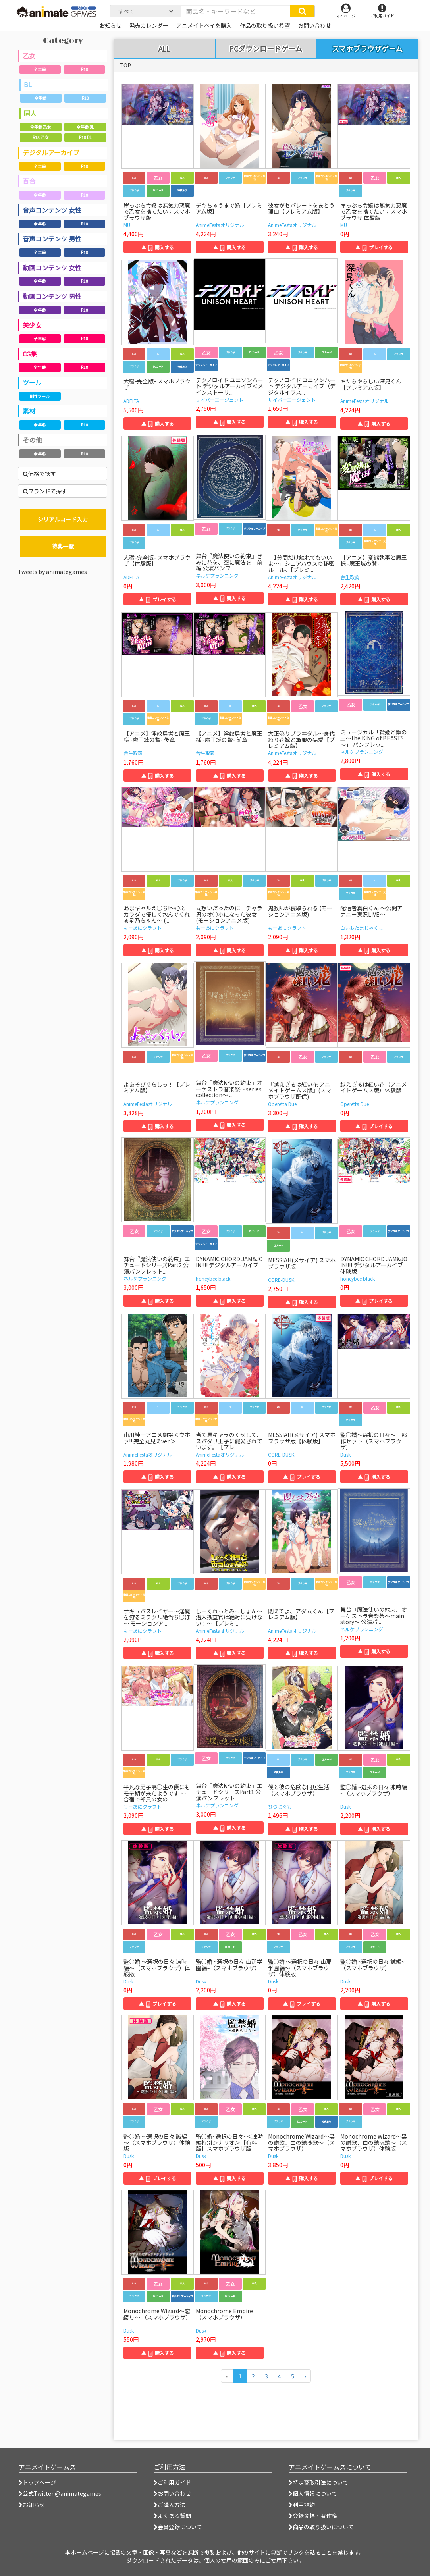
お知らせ (32, 2505)
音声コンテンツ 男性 (52, 238)
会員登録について (178, 2527)
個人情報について (313, 2493)
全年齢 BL (85, 127)
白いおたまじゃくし (361, 927)
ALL (164, 49)
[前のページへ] (227, 2376)
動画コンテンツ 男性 (52, 296)
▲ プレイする (374, 247)
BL (28, 84)
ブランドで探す (45, 491)
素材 (29, 411)
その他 (32, 440)
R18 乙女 (40, 137)
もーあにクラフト (142, 927)
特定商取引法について (318, 2482)
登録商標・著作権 (313, 2516)
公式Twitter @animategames (62, 2493)
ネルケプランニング (217, 575)
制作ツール (40, 396)
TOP (125, 65)
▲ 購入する (157, 247)
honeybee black (213, 1278)
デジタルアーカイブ (51, 152)
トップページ (37, 2482)
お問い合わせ (172, 2493)
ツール (32, 382)
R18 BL (85, 137)
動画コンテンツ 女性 (52, 267)
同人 (30, 113)
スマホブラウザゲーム (367, 48)
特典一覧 (63, 546)
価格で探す (39, 474)
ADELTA (131, 400)
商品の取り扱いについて (321, 2527)
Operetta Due (282, 1103)
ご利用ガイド (172, 2482)
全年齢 (40, 69)
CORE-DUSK (281, 1279)
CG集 (30, 353)
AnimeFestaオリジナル (220, 225)
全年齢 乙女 (40, 127)
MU (126, 225)
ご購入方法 (169, 2505)
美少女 (32, 324)
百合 (29, 181)
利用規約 (302, 2505)
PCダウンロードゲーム (265, 49)
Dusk (345, 1454)
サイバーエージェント (219, 399)
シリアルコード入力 (63, 519)
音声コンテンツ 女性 (52, 210)
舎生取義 (349, 577)
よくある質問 (172, 2516)
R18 (84, 69)
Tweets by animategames (52, 572)
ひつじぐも (280, 1806)
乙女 (29, 55)
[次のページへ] (305, 2376)
